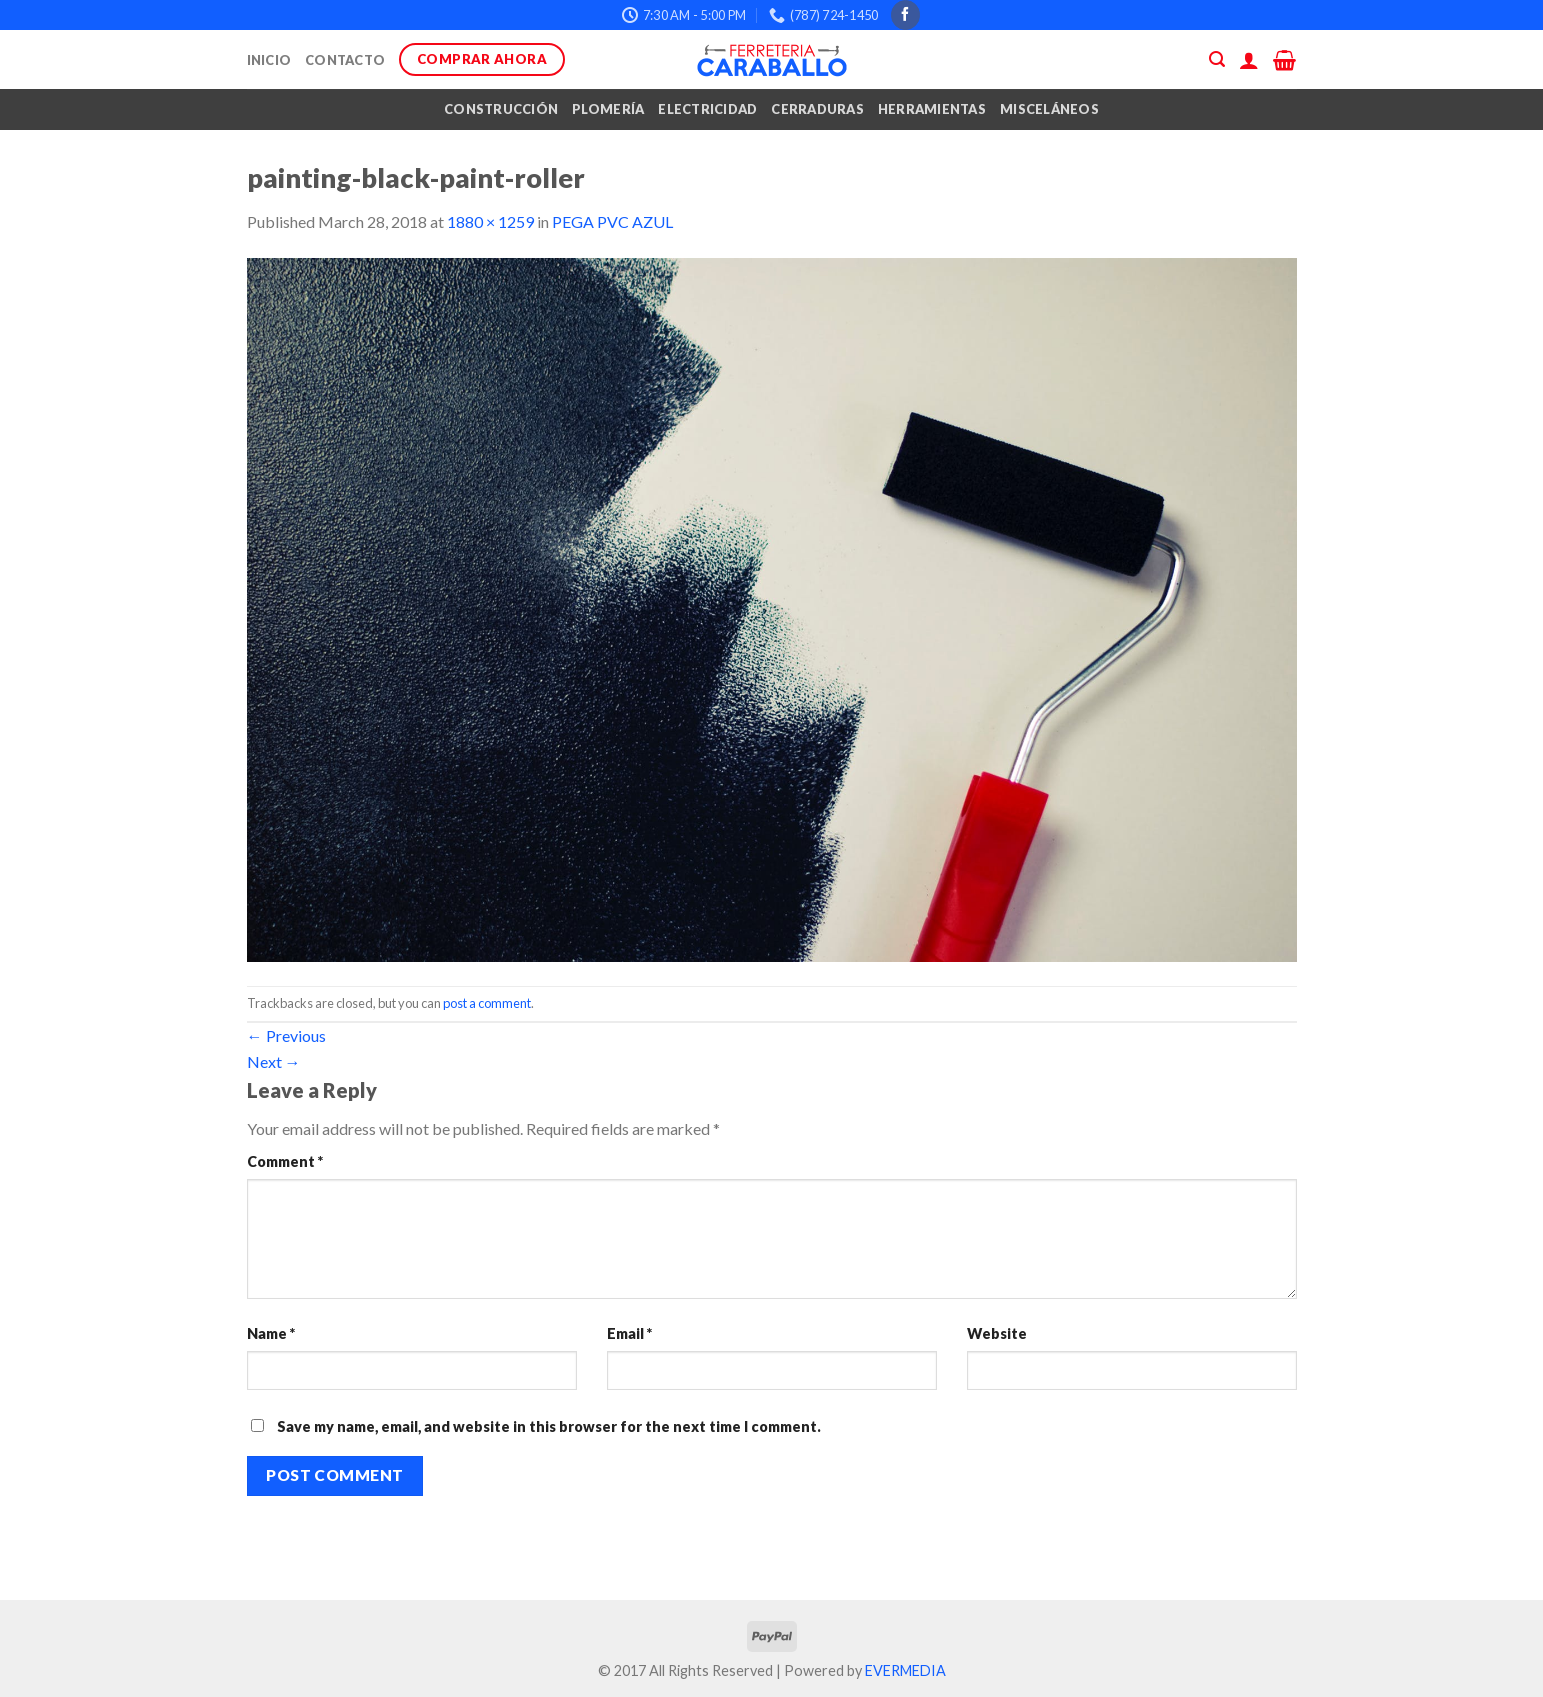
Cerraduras (817, 109)
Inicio (269, 60)
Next (274, 1061)
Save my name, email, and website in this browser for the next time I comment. (549, 1426)
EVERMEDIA (905, 1670)
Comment (285, 1161)
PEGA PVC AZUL (612, 221)
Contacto (345, 60)
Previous (286, 1035)
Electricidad (707, 109)
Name (271, 1333)
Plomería (608, 109)
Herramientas (932, 109)
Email (629, 1333)
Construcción (501, 109)
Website (997, 1333)
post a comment (487, 1003)
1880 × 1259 (490, 221)
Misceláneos (1049, 109)
